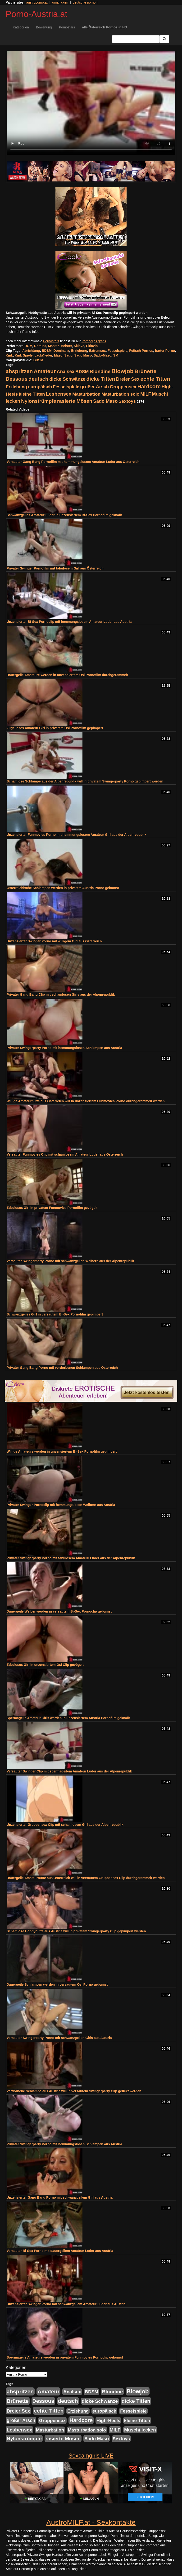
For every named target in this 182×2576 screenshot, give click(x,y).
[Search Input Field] (136, 39)
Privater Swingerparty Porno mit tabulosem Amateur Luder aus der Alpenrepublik (71, 1558)
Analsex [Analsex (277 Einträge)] (65, 371)
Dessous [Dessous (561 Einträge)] (16, 379)
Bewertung (44, 27)
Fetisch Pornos (141, 351)
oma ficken (60, 2)
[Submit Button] (164, 39)
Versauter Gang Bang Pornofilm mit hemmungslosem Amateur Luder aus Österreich (73, 462)
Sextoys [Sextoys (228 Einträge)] (127, 401)
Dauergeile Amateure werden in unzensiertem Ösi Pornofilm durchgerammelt (67, 675)
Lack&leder (43, 355)
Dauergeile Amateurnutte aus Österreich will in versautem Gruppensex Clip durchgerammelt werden (86, 1878)
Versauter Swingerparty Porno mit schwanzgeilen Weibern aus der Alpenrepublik (70, 1261)
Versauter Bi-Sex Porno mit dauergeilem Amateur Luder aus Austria (60, 2251)
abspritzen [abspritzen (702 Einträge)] (19, 371)
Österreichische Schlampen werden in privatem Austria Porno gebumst (63, 888)
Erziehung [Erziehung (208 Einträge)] (16, 386)
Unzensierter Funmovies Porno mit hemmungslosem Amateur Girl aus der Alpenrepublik (76, 834)
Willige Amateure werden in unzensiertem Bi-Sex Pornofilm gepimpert (62, 1451)
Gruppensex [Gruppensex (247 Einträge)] (123, 386)
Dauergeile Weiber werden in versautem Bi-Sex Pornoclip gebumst (59, 1611)
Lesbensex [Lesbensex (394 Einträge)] (58, 394)
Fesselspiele (117, 351)
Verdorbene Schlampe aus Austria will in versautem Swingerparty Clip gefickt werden (74, 2091)
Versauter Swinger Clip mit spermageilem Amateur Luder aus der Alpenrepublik (69, 1771)
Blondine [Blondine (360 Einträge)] (100, 371)
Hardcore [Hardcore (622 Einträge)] (148, 386)
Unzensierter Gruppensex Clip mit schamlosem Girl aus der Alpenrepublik (65, 1824)
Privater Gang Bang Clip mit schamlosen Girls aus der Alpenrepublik (61, 994)
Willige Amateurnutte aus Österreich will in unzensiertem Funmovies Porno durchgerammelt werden (86, 1101)
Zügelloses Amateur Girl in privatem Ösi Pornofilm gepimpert (55, 728)
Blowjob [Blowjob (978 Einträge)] (122, 371)
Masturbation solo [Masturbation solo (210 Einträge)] (120, 394)
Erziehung (79, 351)
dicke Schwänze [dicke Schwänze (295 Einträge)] (67, 379)
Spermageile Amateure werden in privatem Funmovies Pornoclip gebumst (65, 2357)
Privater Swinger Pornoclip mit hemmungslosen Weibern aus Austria (61, 1505)
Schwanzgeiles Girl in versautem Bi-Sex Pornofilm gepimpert (55, 1314)
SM (115, 355)
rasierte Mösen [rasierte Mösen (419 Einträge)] (74, 401)
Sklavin (92, 346)
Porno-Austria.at (36, 14)
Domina (40, 346)
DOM (28, 346)
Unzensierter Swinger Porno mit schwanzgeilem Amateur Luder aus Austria (66, 2304)
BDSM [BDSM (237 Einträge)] (82, 371)
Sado (68, 355)
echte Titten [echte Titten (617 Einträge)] (155, 379)
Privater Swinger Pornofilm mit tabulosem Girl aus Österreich (55, 568)
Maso (58, 355)
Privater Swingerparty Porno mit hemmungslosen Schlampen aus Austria (64, 1048)
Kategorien (21, 27)
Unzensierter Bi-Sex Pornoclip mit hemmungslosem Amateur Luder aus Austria (69, 622)
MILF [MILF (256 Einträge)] (145, 394)
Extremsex (97, 351)
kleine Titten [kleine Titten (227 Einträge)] (32, 394)
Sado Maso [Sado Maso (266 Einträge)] (105, 401)
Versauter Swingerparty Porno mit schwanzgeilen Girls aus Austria (59, 2038)
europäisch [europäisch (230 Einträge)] (40, 386)
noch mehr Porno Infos (22, 332)
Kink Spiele (23, 355)
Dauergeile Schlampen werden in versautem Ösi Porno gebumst (57, 1984)
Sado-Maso (102, 355)
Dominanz (61, 351)
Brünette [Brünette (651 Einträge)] (145, 371)
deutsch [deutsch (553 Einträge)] (38, 379)
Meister (66, 346)
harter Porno (165, 351)
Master (53, 346)
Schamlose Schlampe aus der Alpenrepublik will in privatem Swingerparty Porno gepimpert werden (85, 781)
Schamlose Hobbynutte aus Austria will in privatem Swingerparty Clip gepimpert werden (76, 1931)
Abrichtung (31, 351)
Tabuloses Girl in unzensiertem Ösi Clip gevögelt (45, 1665)
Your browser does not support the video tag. (91, 103)
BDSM (46, 351)
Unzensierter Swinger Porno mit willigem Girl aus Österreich (54, 941)
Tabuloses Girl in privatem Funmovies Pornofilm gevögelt (52, 1208)
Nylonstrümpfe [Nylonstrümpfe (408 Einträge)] (38, 401)
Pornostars (67, 27)
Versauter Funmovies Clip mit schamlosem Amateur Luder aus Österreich (65, 1154)
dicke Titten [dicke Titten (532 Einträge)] (100, 379)
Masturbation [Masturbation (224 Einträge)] (86, 394)
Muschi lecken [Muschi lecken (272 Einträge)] (140, 2429)
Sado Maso (83, 355)
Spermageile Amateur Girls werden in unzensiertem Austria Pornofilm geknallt (68, 1718)
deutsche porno (84, 2)
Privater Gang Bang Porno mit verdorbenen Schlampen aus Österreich (62, 1367)
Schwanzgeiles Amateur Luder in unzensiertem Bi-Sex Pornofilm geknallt (64, 515)
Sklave (79, 346)
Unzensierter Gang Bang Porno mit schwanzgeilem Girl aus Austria (60, 2197)
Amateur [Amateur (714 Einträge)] (45, 371)
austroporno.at (36, 2)
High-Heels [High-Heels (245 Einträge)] (108, 2420)
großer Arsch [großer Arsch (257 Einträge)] (94, 386)
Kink (9, 355)
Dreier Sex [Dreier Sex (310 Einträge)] (128, 379)
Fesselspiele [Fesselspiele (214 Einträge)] (66, 386)
